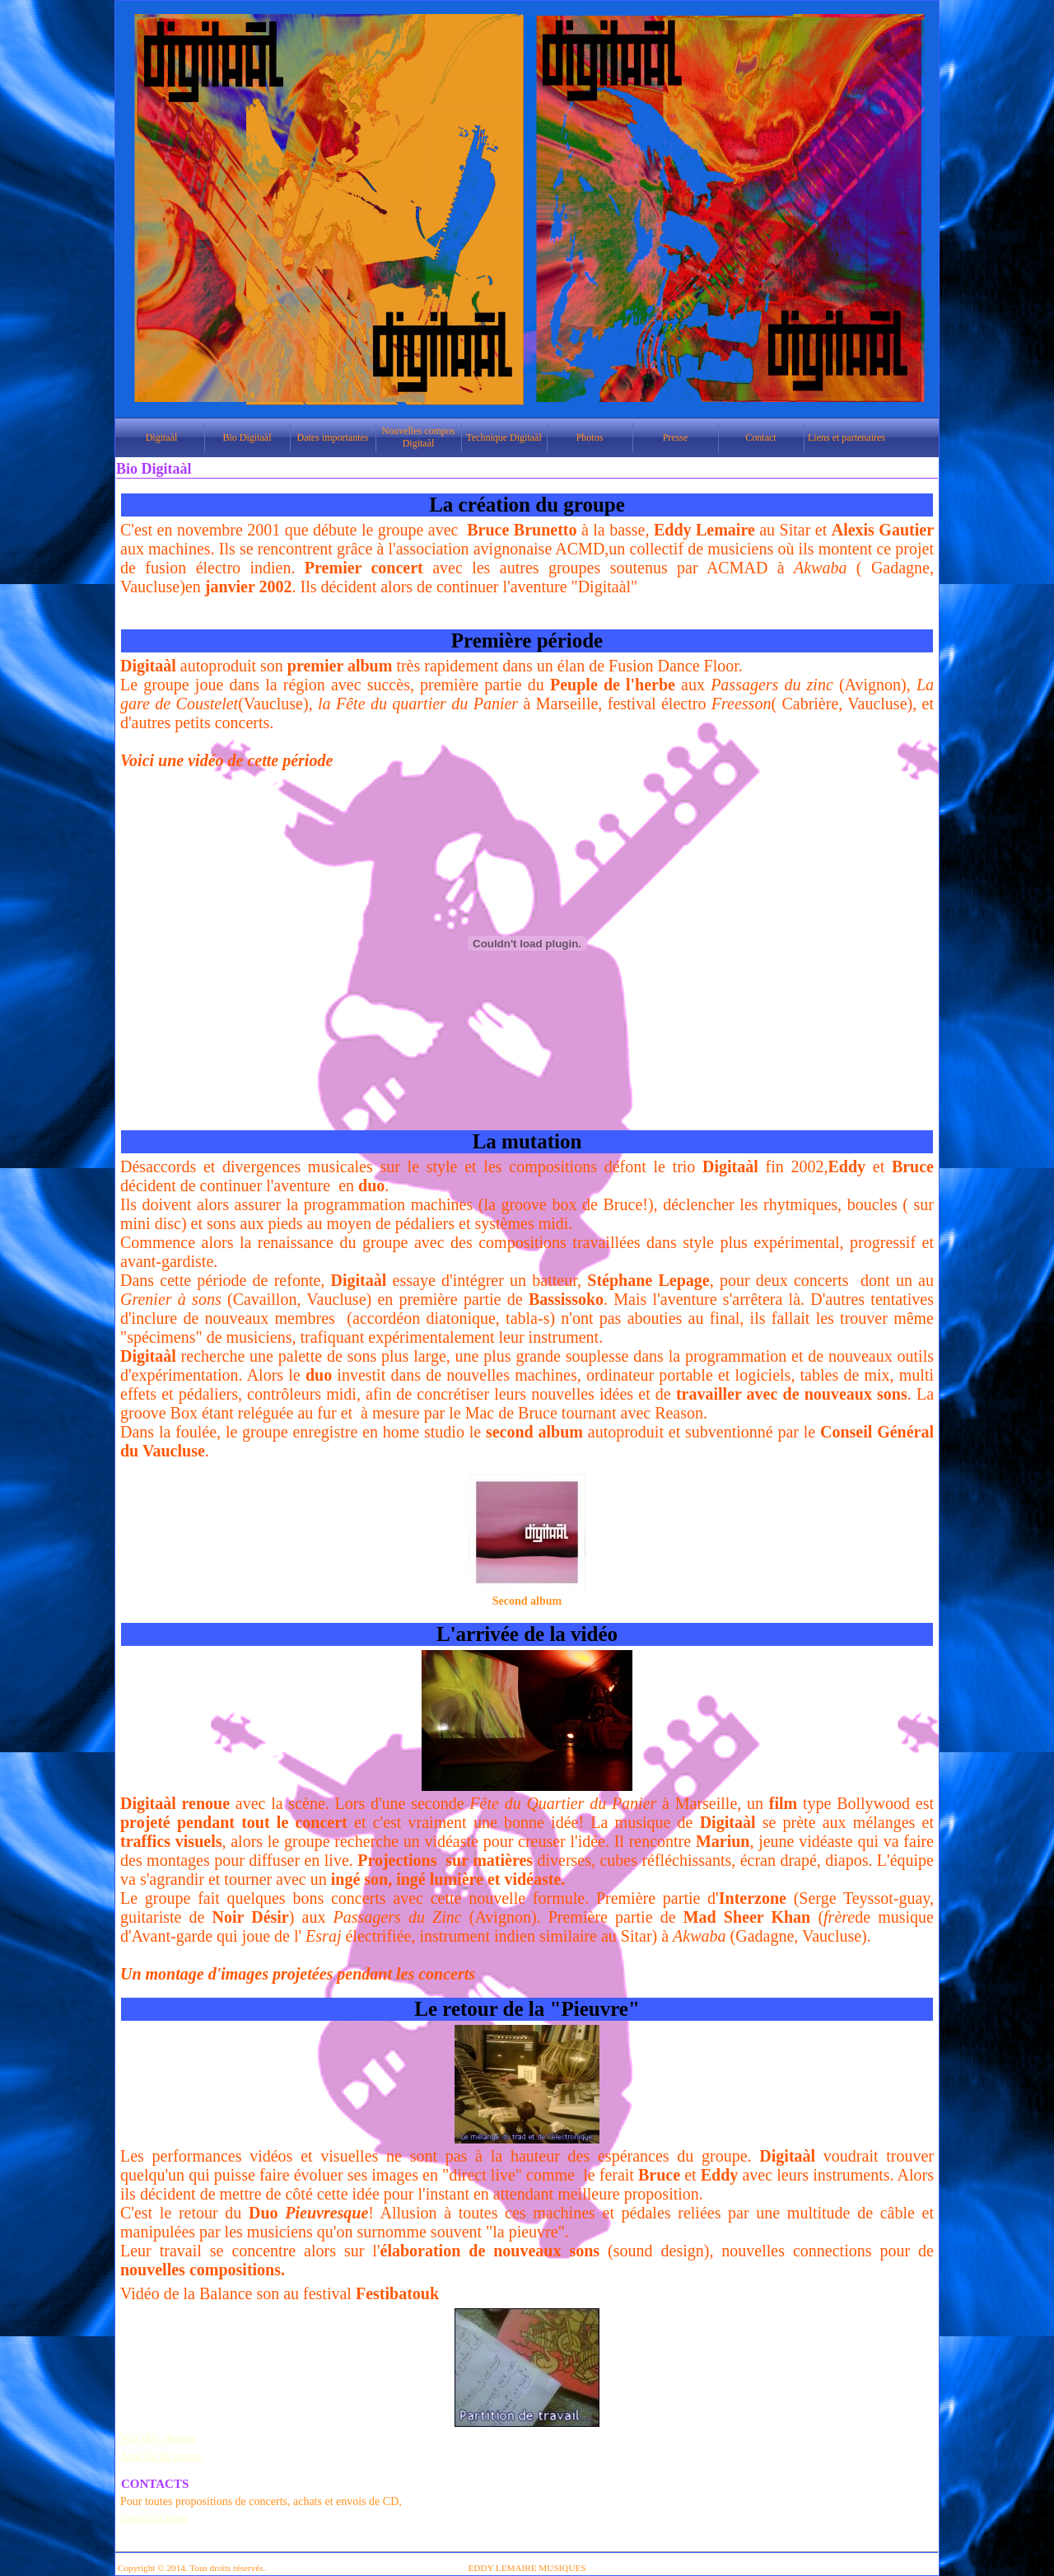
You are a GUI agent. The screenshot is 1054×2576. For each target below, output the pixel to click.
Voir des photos (157, 2438)
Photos (590, 437)
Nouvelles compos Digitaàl (418, 437)
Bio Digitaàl (247, 437)
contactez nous (154, 2518)
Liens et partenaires (846, 437)
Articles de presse (161, 2456)
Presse (675, 437)
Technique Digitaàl (503, 437)
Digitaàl (162, 437)
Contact (760, 437)
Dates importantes (333, 437)
